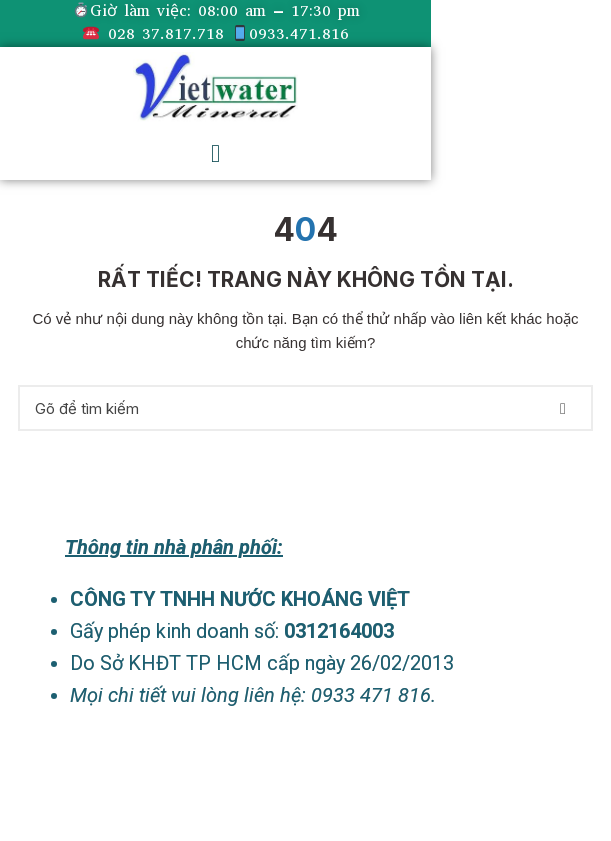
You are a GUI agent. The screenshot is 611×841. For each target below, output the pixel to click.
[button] (215, 153)
